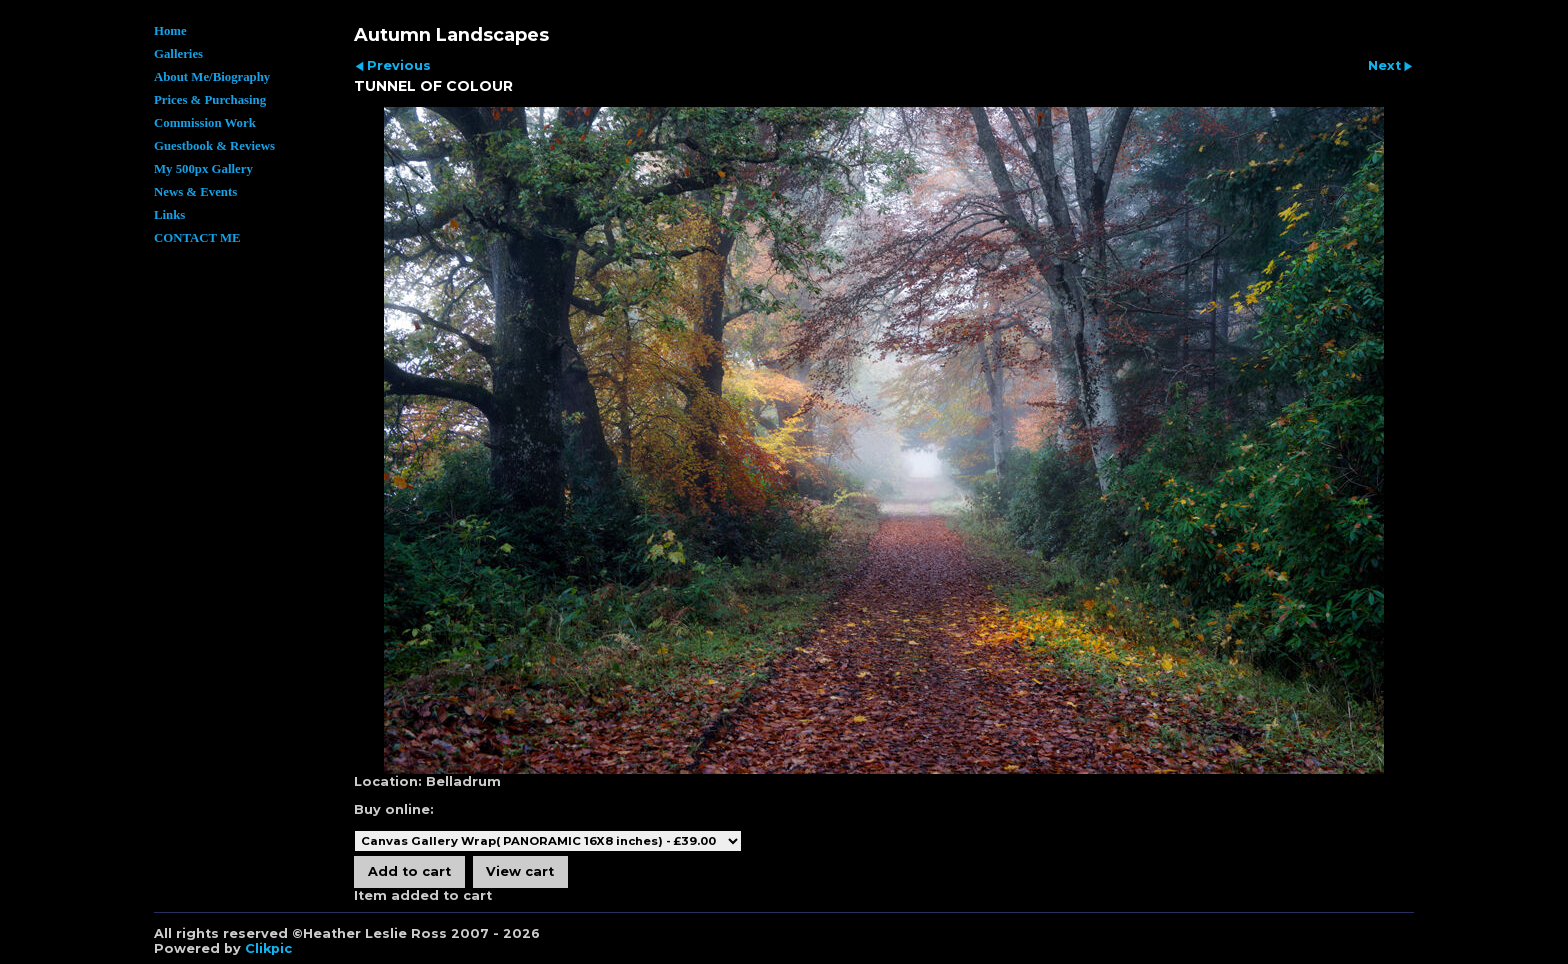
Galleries (178, 54)
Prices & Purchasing (210, 100)
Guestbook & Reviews (214, 146)
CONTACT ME (197, 238)
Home (170, 31)
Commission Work (205, 123)
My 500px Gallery (203, 169)
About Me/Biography (212, 77)
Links (169, 215)
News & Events (195, 192)
